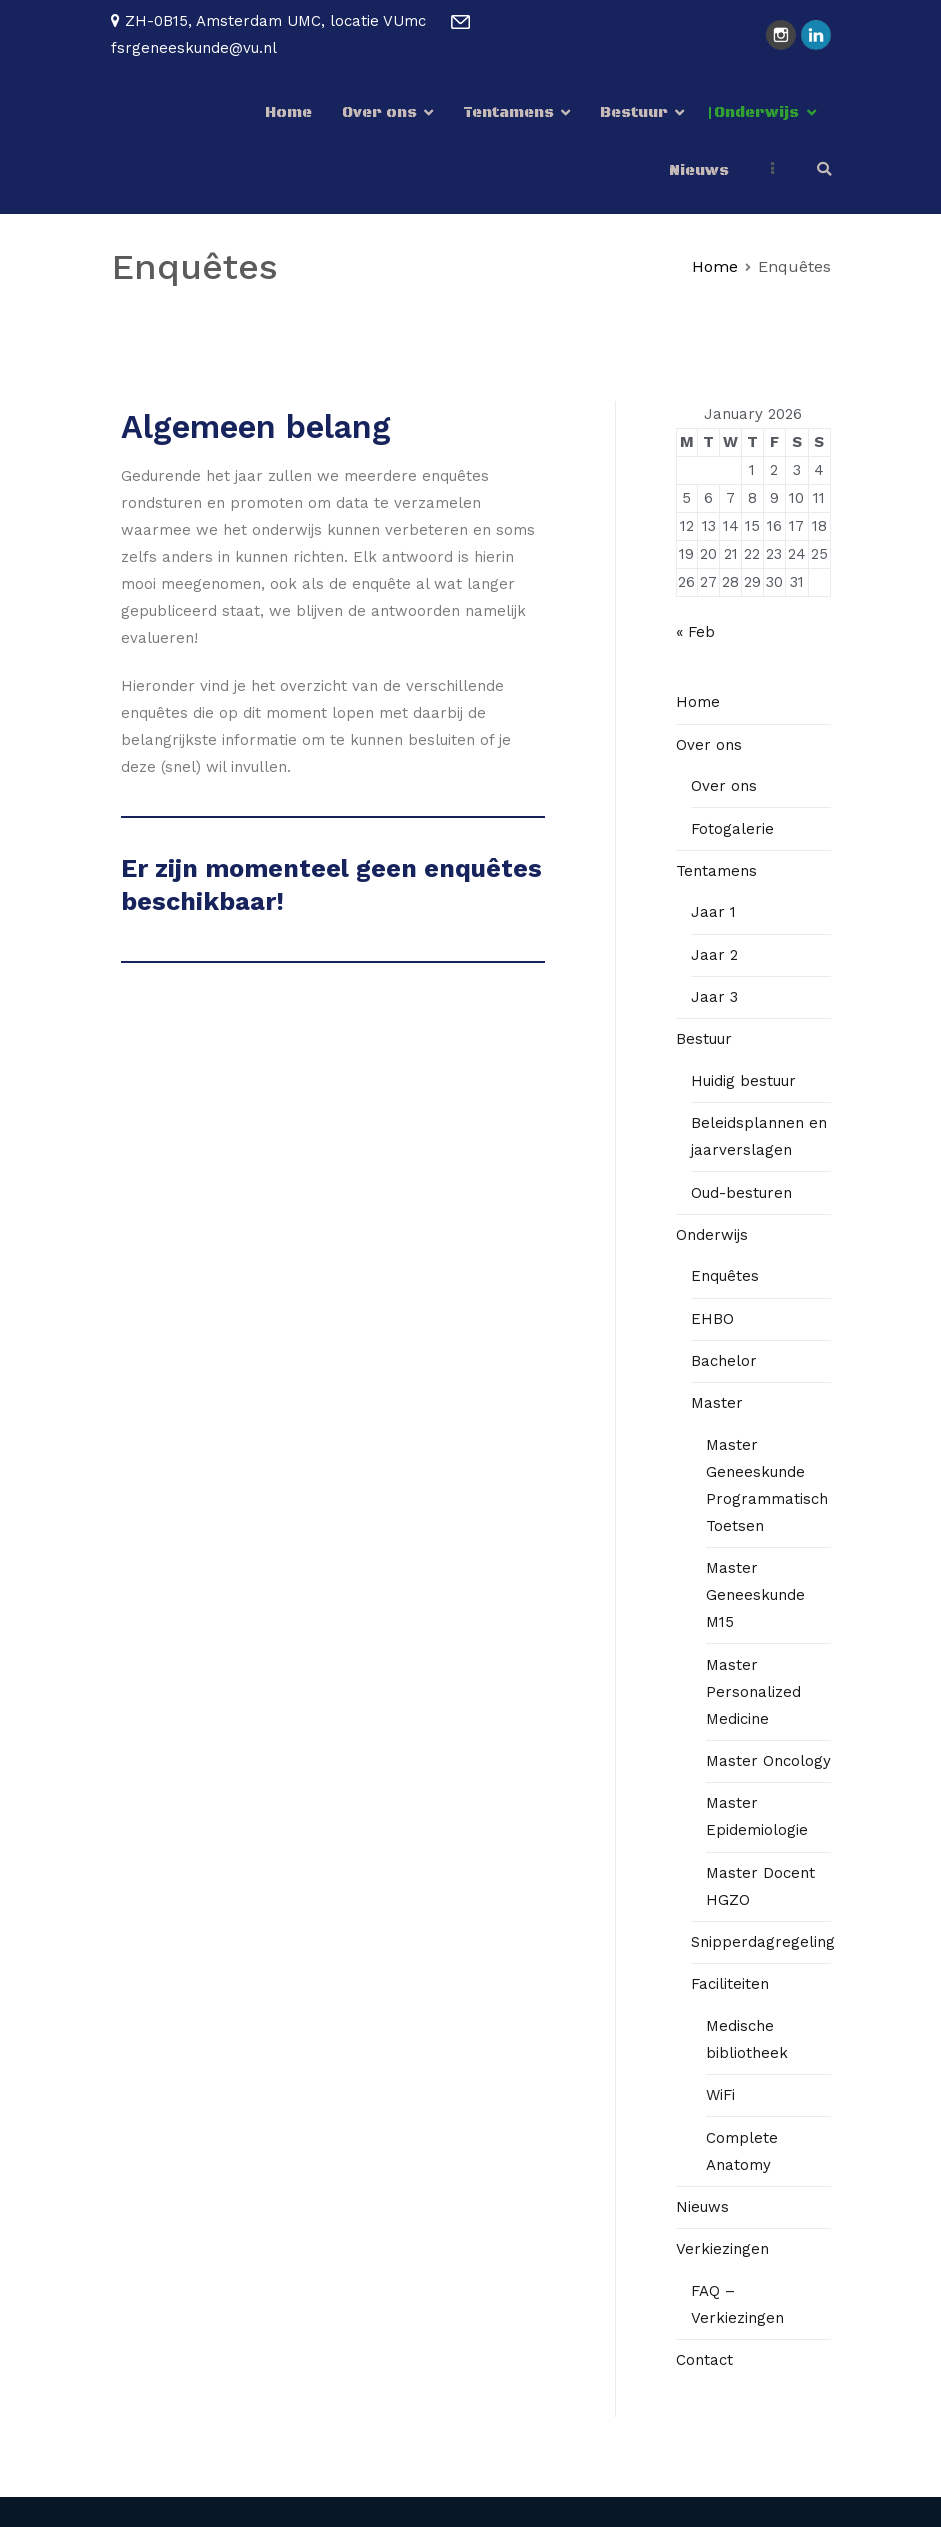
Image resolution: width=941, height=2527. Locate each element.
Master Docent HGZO (760, 1886)
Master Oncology (768, 1761)
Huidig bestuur (743, 1081)
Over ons (379, 112)
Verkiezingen (722, 2249)
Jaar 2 (714, 955)
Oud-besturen (741, 1193)
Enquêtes (725, 1276)
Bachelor (724, 1361)
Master (717, 1403)
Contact (704, 2360)
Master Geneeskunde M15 (755, 1595)
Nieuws (699, 170)
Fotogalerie (732, 829)
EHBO (712, 1319)
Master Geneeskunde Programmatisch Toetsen (767, 1485)
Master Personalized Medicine (753, 1692)
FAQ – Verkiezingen (737, 2304)
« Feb (695, 632)
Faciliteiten (730, 1984)
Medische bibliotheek (747, 2039)
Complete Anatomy (742, 2151)
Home (288, 112)
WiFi (720, 2095)
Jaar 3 (714, 997)
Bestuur (634, 112)
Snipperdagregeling (763, 1942)
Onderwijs (756, 112)
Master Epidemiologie (757, 1816)
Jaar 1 (713, 912)
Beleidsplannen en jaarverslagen (759, 1136)
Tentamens (508, 112)
